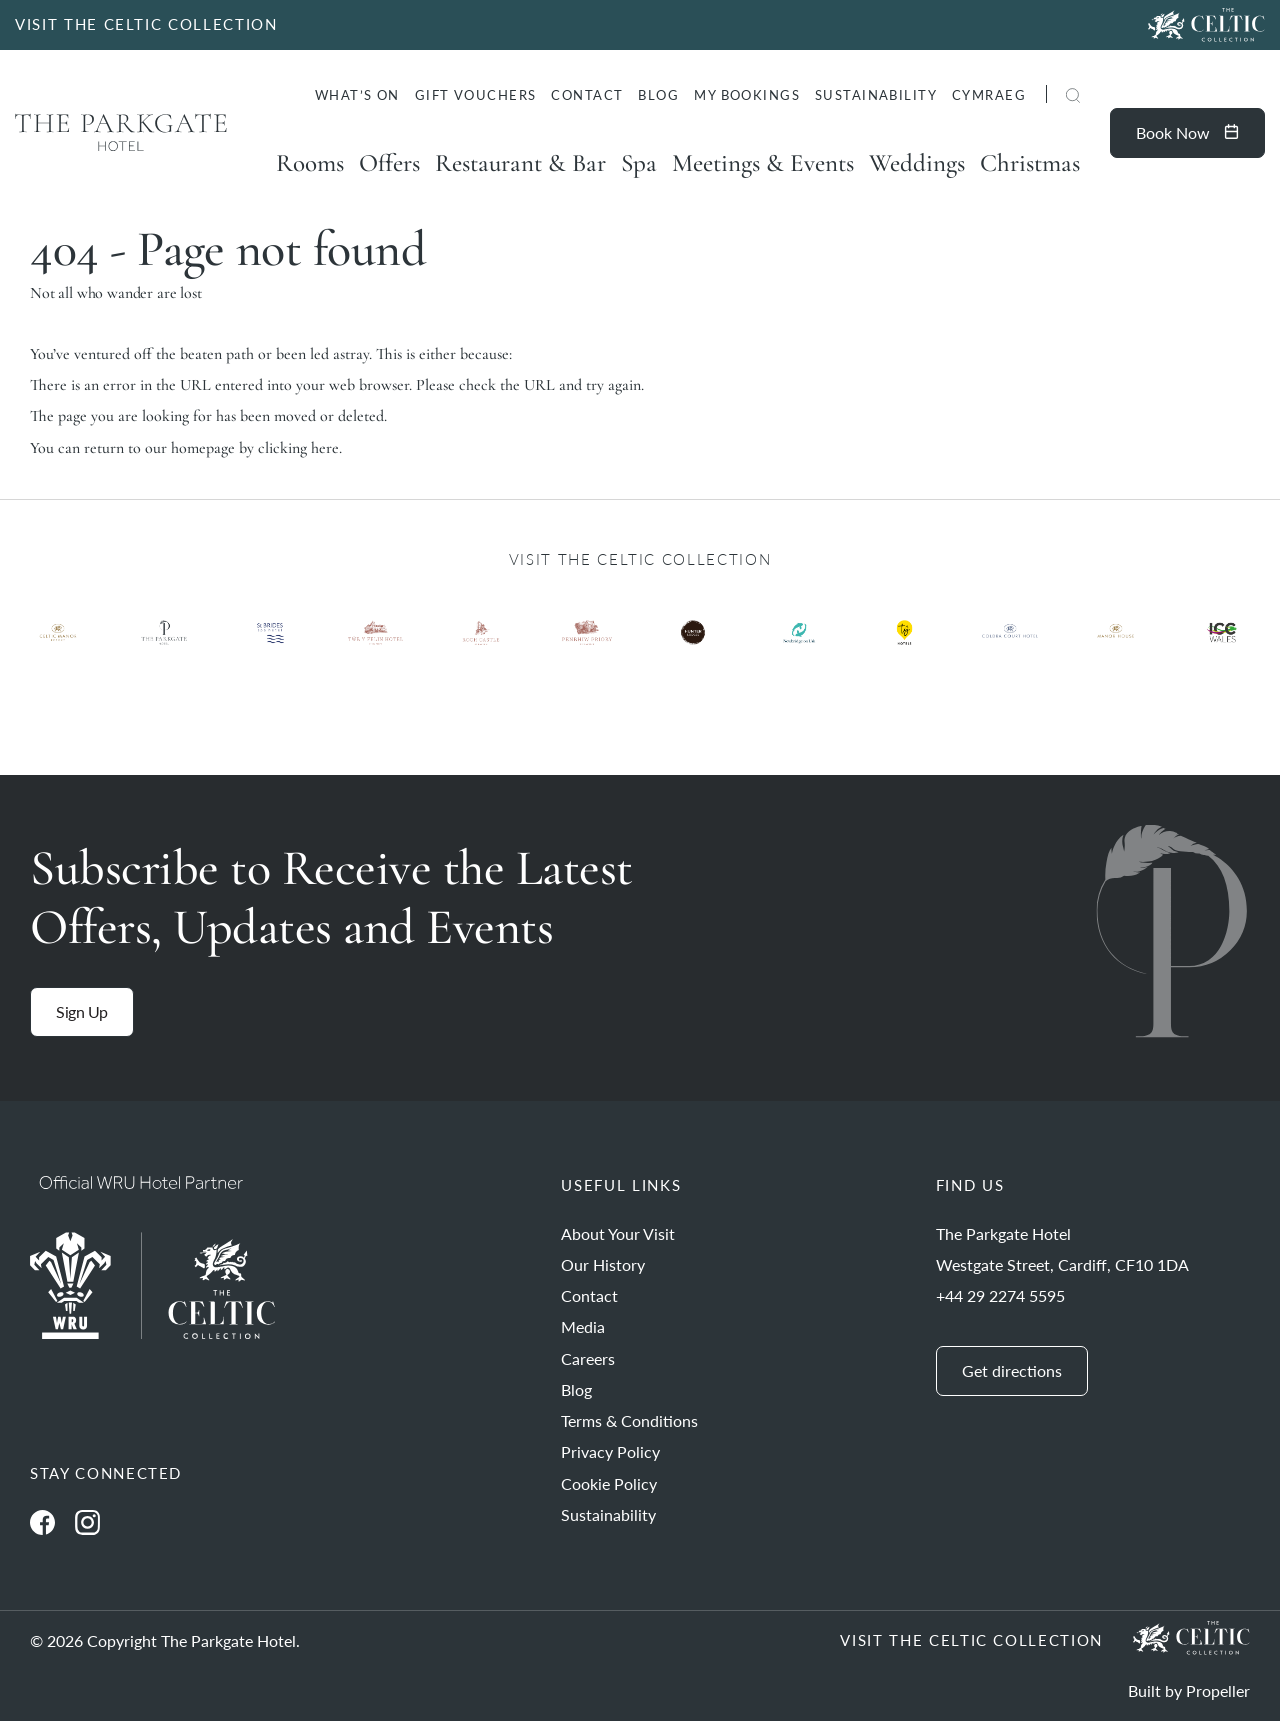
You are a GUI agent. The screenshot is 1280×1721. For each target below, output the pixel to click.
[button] (1073, 96)
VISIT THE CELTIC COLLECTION (146, 24)
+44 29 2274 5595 (1000, 1295)
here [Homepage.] (325, 448)
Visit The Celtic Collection (971, 1640)
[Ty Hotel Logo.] (58, 647)
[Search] (1049, 97)
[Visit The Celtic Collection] (1206, 25)
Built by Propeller (1189, 1690)
